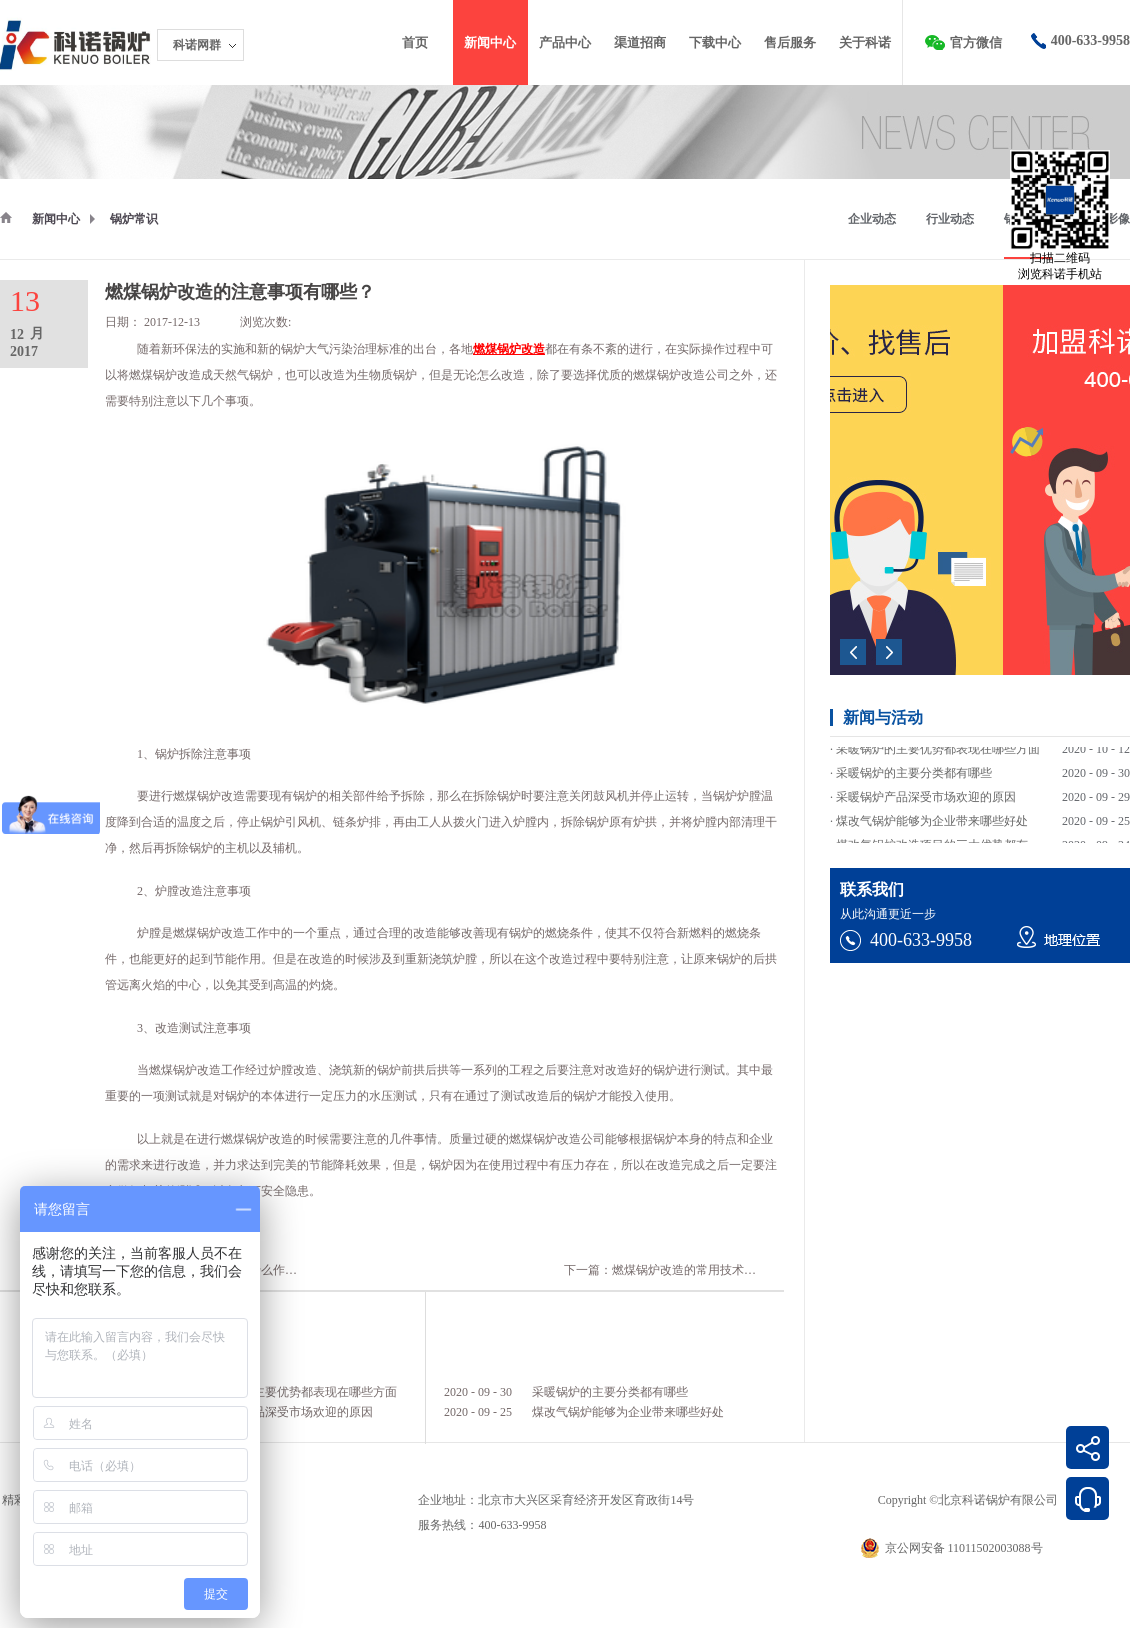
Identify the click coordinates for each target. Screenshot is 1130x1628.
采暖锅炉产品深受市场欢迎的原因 (283, 1412)
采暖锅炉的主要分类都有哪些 (610, 1392)
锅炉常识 (134, 219)
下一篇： (678, 1270)
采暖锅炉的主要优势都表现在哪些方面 (295, 1392)
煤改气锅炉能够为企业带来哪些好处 (628, 1412)
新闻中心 (56, 219)
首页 (415, 42)
